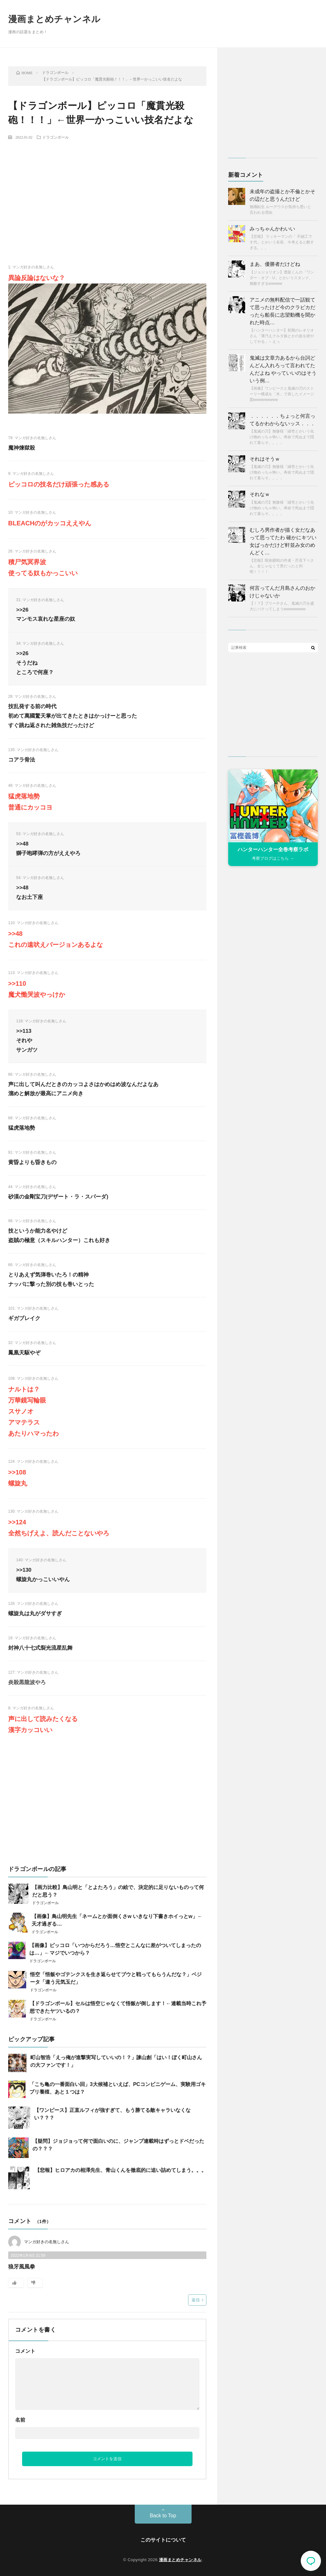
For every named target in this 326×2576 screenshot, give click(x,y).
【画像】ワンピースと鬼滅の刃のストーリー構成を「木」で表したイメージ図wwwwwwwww (282, 394)
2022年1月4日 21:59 (28, 2255)
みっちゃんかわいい (272, 228)
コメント (25, 2351)
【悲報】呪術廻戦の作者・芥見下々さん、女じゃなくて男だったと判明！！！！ (282, 566)
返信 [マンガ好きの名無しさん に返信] (196, 2300)
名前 (20, 2420)
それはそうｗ (265, 459)
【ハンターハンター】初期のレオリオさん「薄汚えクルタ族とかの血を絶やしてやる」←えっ (282, 336)
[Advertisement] (107, 191)
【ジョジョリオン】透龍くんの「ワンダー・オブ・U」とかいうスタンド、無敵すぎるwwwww (282, 278)
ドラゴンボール (55, 137)
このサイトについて (163, 2540)
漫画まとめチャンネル (54, 19)
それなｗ (260, 494)
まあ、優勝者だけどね (275, 264)
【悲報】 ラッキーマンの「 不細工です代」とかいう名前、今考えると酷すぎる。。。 (282, 242)
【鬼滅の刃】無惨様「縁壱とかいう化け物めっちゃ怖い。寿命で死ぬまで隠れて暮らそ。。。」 (282, 437)
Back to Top (163, 2515)
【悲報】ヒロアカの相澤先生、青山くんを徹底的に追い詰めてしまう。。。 (120, 2170)
